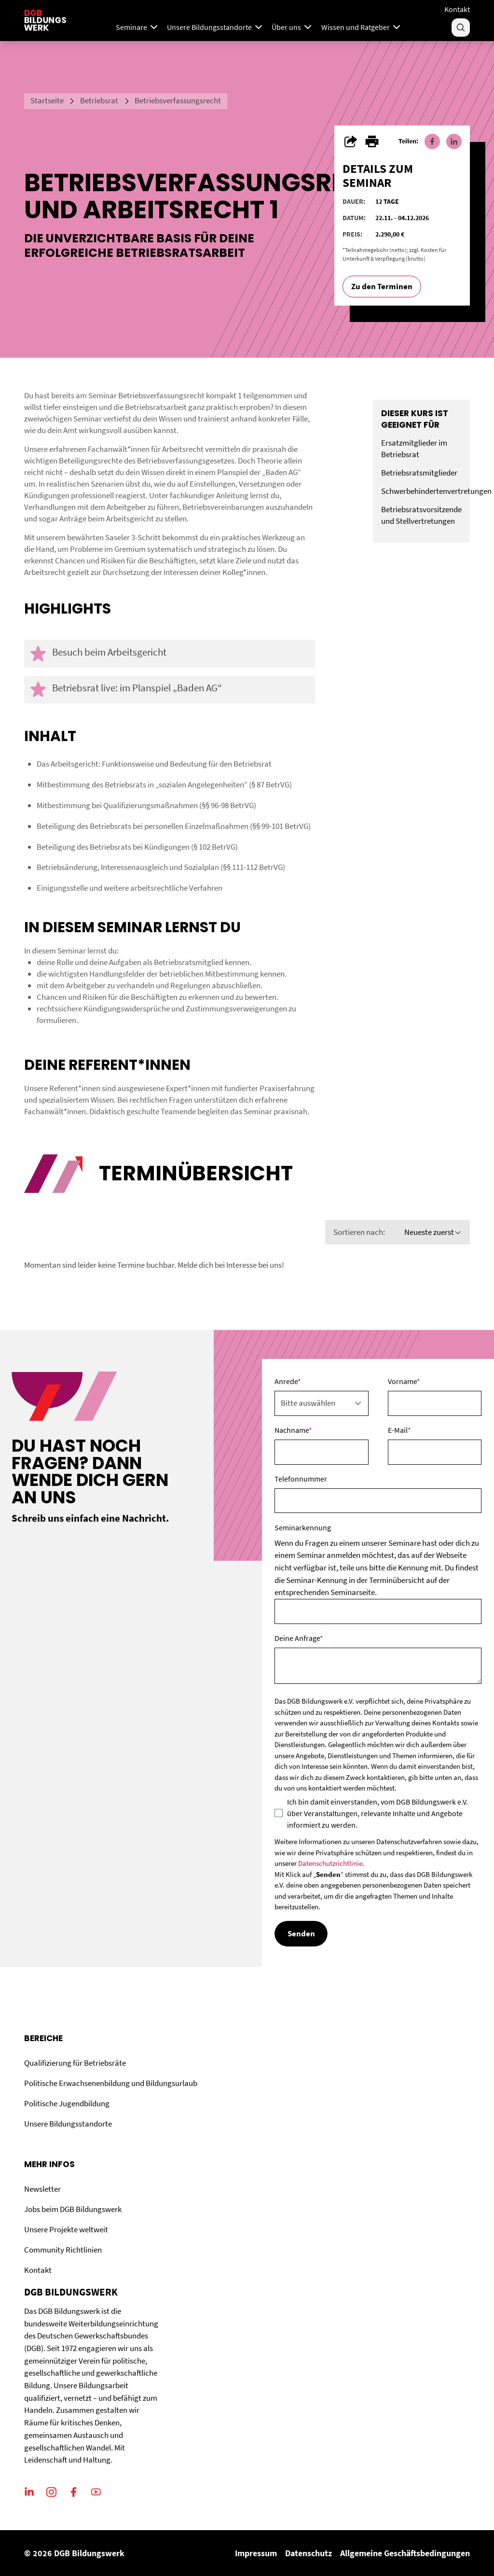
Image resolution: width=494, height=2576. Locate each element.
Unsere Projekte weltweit (66, 2229)
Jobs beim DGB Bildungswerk (73, 2209)
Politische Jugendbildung (67, 2103)
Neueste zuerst (433, 1232)
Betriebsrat (99, 100)
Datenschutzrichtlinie (330, 1863)
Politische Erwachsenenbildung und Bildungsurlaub (110, 2083)
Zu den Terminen (381, 286)
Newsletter (42, 2189)
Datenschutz (308, 2553)
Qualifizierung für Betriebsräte (75, 2063)
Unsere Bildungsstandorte (68, 2123)
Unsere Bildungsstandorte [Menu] (215, 27)
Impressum (256, 2553)
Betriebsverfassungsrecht (178, 100)
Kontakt (457, 9)
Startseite (47, 100)
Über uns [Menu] (293, 27)
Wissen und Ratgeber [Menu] (361, 27)
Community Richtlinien (63, 2249)
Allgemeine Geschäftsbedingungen (405, 2553)
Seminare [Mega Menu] (138, 27)
